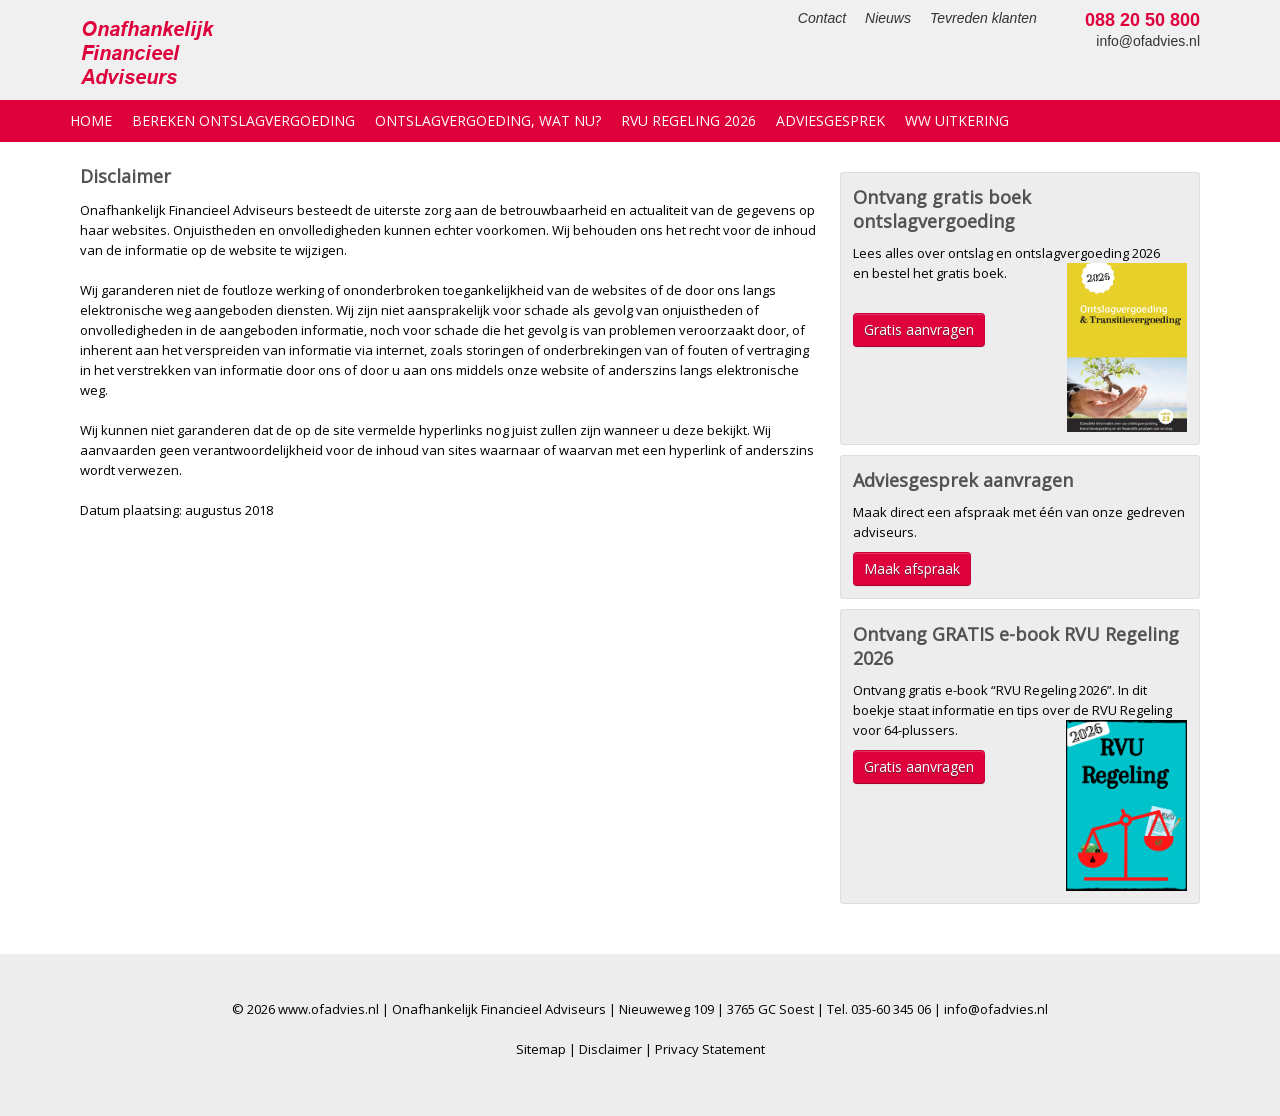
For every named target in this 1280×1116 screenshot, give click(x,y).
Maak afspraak (912, 568)
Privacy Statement (710, 1049)
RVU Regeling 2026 (688, 120)
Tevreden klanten (983, 18)
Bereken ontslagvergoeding (243, 120)
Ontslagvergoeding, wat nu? (488, 120)
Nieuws (888, 18)
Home (91, 120)
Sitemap (541, 1049)
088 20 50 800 (1142, 20)
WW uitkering (957, 120)
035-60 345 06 (891, 1009)
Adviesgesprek (830, 120)
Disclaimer (610, 1049)
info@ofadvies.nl (1148, 41)
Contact (822, 18)
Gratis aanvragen (919, 329)
